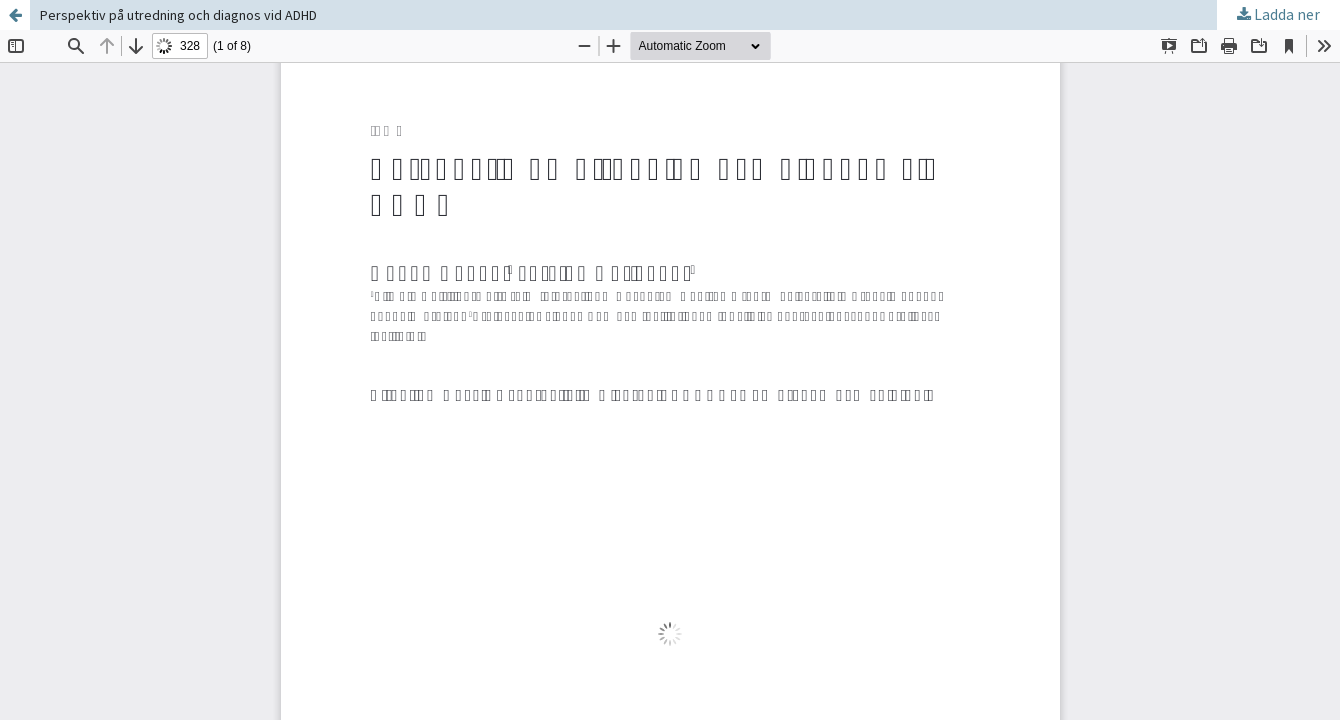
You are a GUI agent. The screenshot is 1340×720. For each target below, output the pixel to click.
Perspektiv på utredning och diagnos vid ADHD (178, 15)
